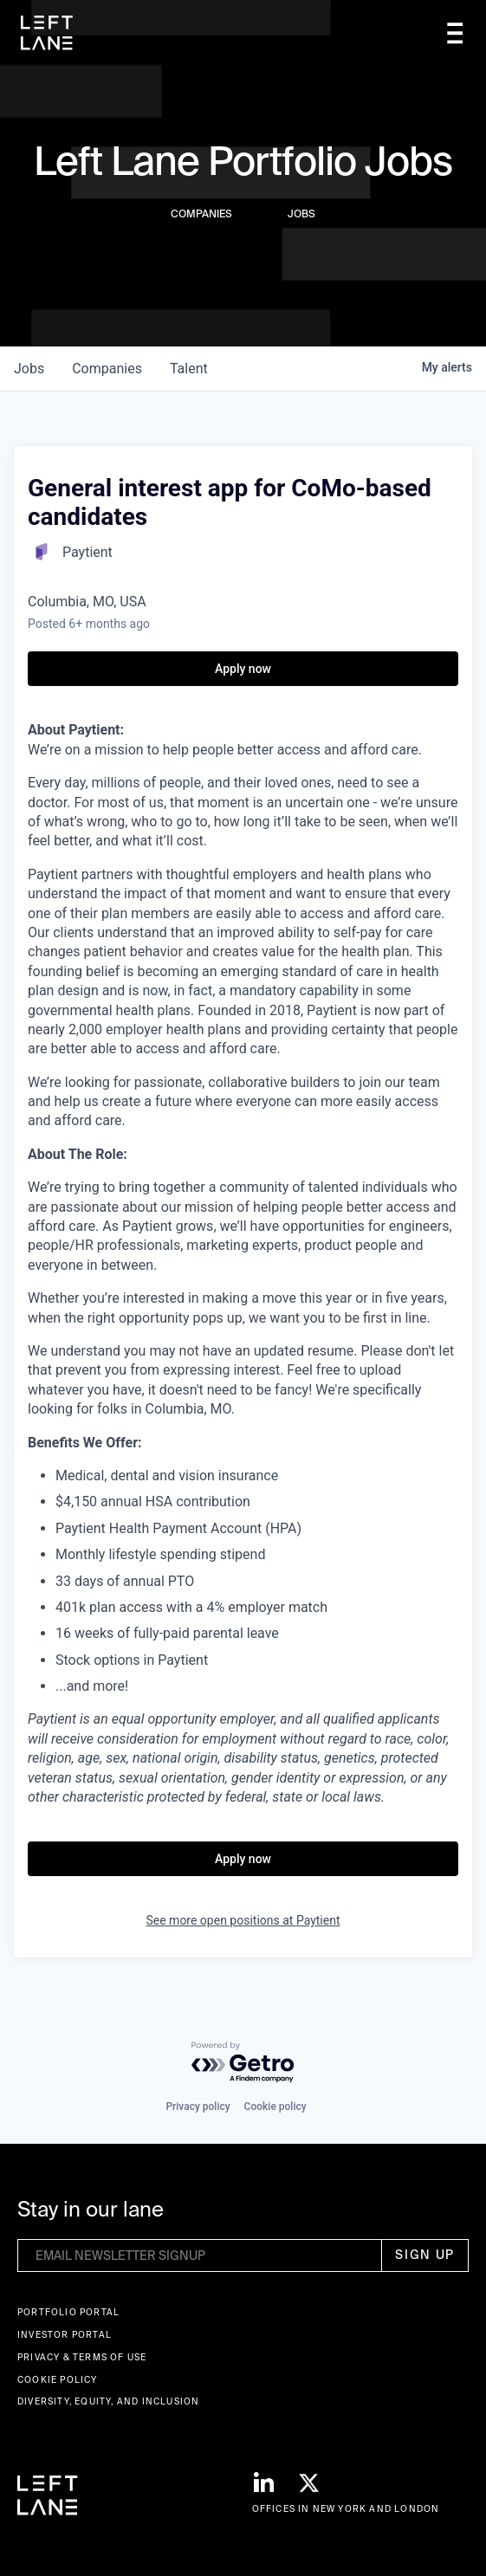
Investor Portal (64, 2335)
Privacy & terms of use (81, 2357)
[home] (47, 33)
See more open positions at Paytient (243, 1920)
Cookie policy (275, 2106)
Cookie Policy (57, 2380)
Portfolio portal (68, 2312)
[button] (454, 33)
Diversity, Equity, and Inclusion (108, 2401)
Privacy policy (197, 2106)
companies (107, 368)
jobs (29, 368)
